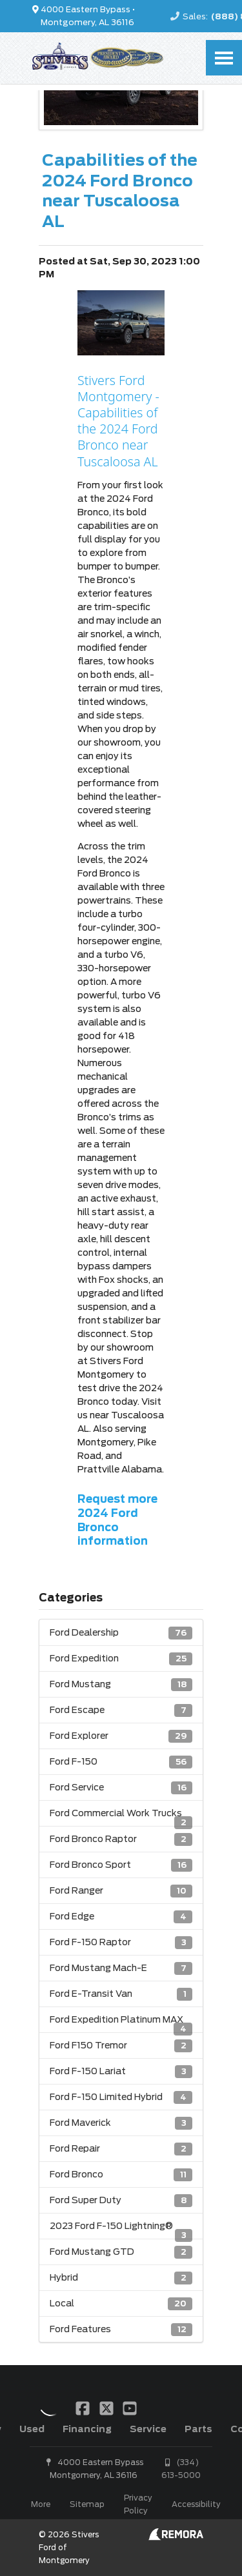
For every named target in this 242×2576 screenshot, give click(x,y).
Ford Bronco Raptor (121, 1839)
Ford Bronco (121, 2174)
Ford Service (121, 1787)
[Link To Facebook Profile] (84, 2407)
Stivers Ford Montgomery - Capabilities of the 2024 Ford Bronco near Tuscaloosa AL (118, 421)
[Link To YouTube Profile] (129, 2407)
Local (121, 2303)
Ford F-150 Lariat (121, 2071)
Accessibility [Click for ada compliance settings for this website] (196, 2504)
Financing (87, 2429)
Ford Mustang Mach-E (121, 1968)
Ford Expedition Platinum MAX (121, 2023)
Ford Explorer (121, 1736)
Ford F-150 (121, 1762)
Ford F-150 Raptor (121, 1942)
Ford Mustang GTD (121, 2252)
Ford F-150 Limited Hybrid (121, 2097)
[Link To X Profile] (107, 2407)
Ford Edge (121, 1916)
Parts (198, 2429)
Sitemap (87, 2504)
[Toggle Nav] (224, 57)
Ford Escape (121, 1710)
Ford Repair (121, 2149)
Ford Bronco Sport (121, 1865)
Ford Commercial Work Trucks (121, 1817)
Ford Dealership (121, 1633)
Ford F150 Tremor (121, 2045)
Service (148, 2429)
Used (32, 2429)
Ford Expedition (121, 1658)
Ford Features (121, 2329)
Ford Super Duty (121, 2200)
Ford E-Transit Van (121, 1994)
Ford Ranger (121, 1891)
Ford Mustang (121, 1684)
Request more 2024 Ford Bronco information (117, 1519)
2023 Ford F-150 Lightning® (121, 2230)
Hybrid (121, 2278)
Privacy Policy (138, 2504)
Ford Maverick (121, 2123)
